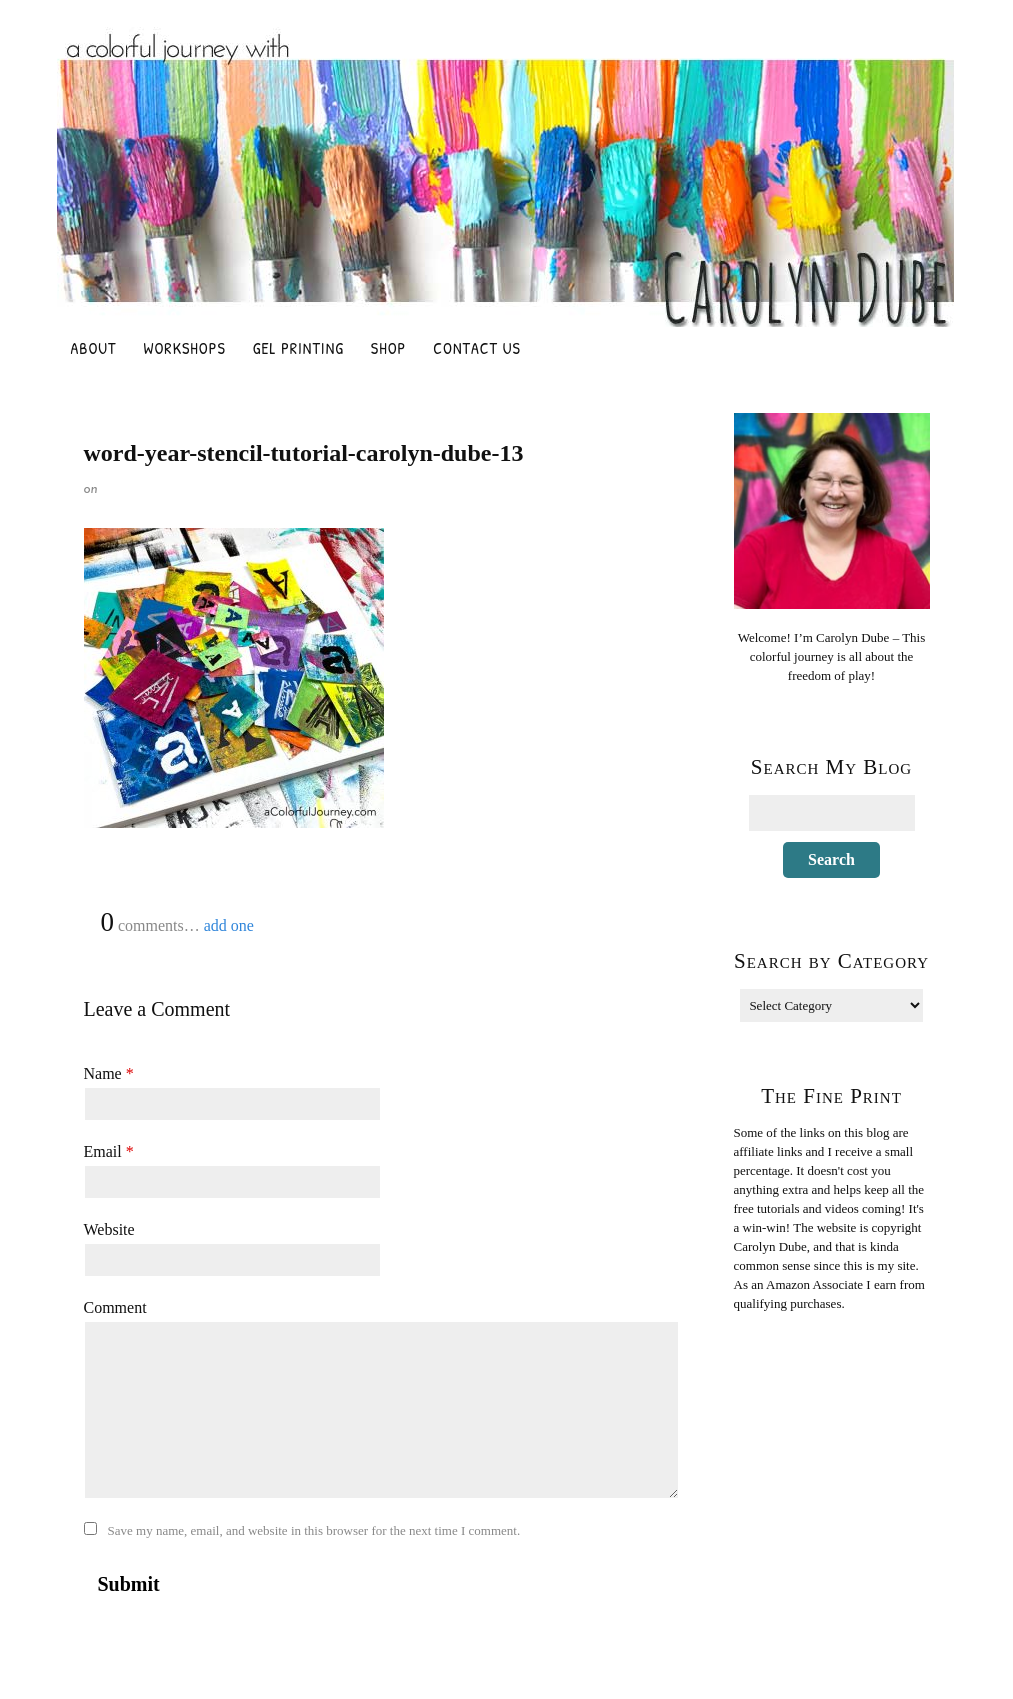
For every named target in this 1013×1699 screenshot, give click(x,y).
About (94, 348)
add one (229, 925)
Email (109, 1151)
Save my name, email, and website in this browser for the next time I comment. (314, 1530)
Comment (115, 1307)
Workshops (185, 348)
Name (109, 1073)
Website (109, 1229)
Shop (388, 348)
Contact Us (477, 348)
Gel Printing (298, 348)
